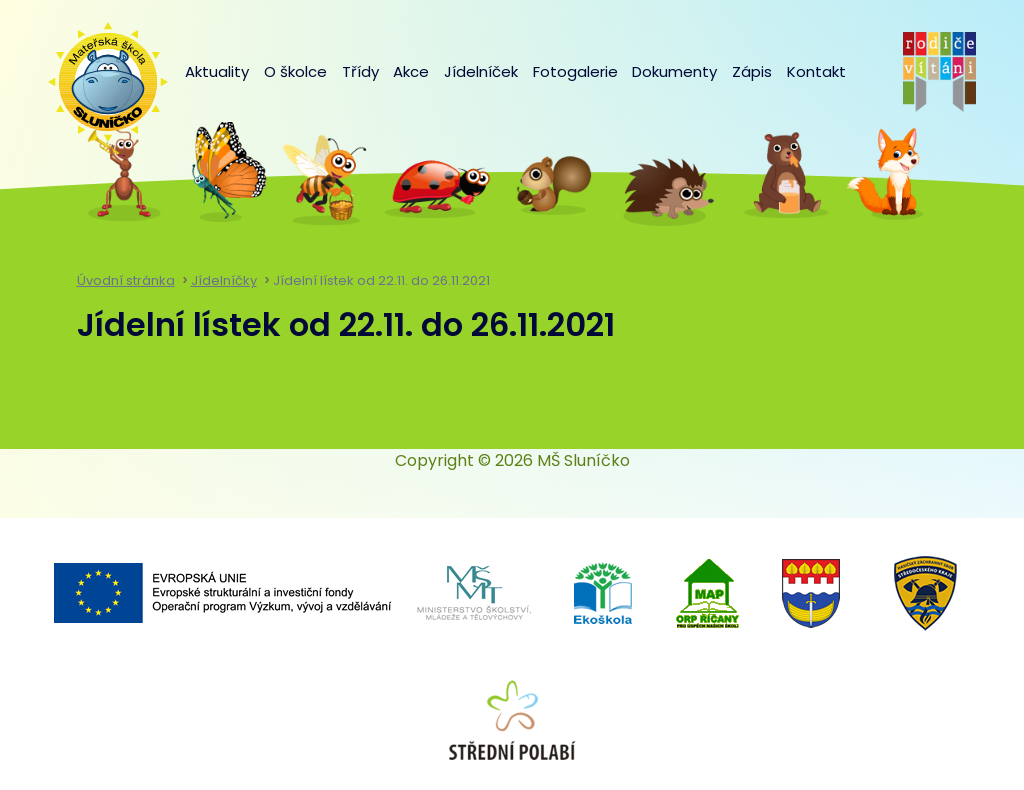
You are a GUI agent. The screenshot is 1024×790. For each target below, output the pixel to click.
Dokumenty (674, 71)
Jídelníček (481, 71)
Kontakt (816, 71)
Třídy (360, 71)
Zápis (752, 71)
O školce (295, 71)
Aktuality (217, 71)
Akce (411, 71)
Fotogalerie (575, 71)
